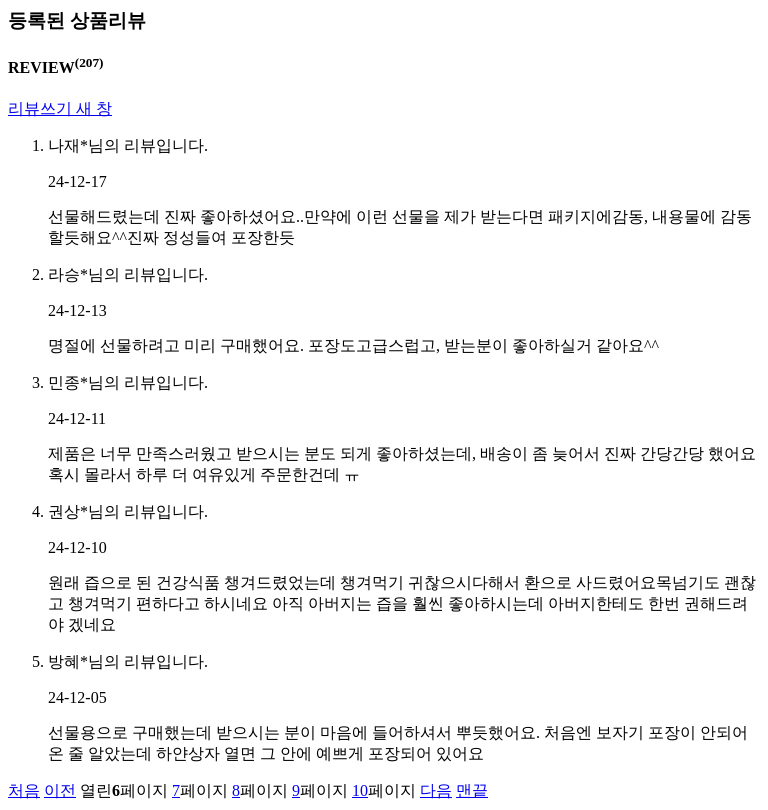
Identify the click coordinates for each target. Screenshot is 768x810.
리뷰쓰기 (60, 108)
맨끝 (472, 790)
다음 (436, 790)
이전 (60, 790)
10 (360, 790)
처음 (24, 790)
